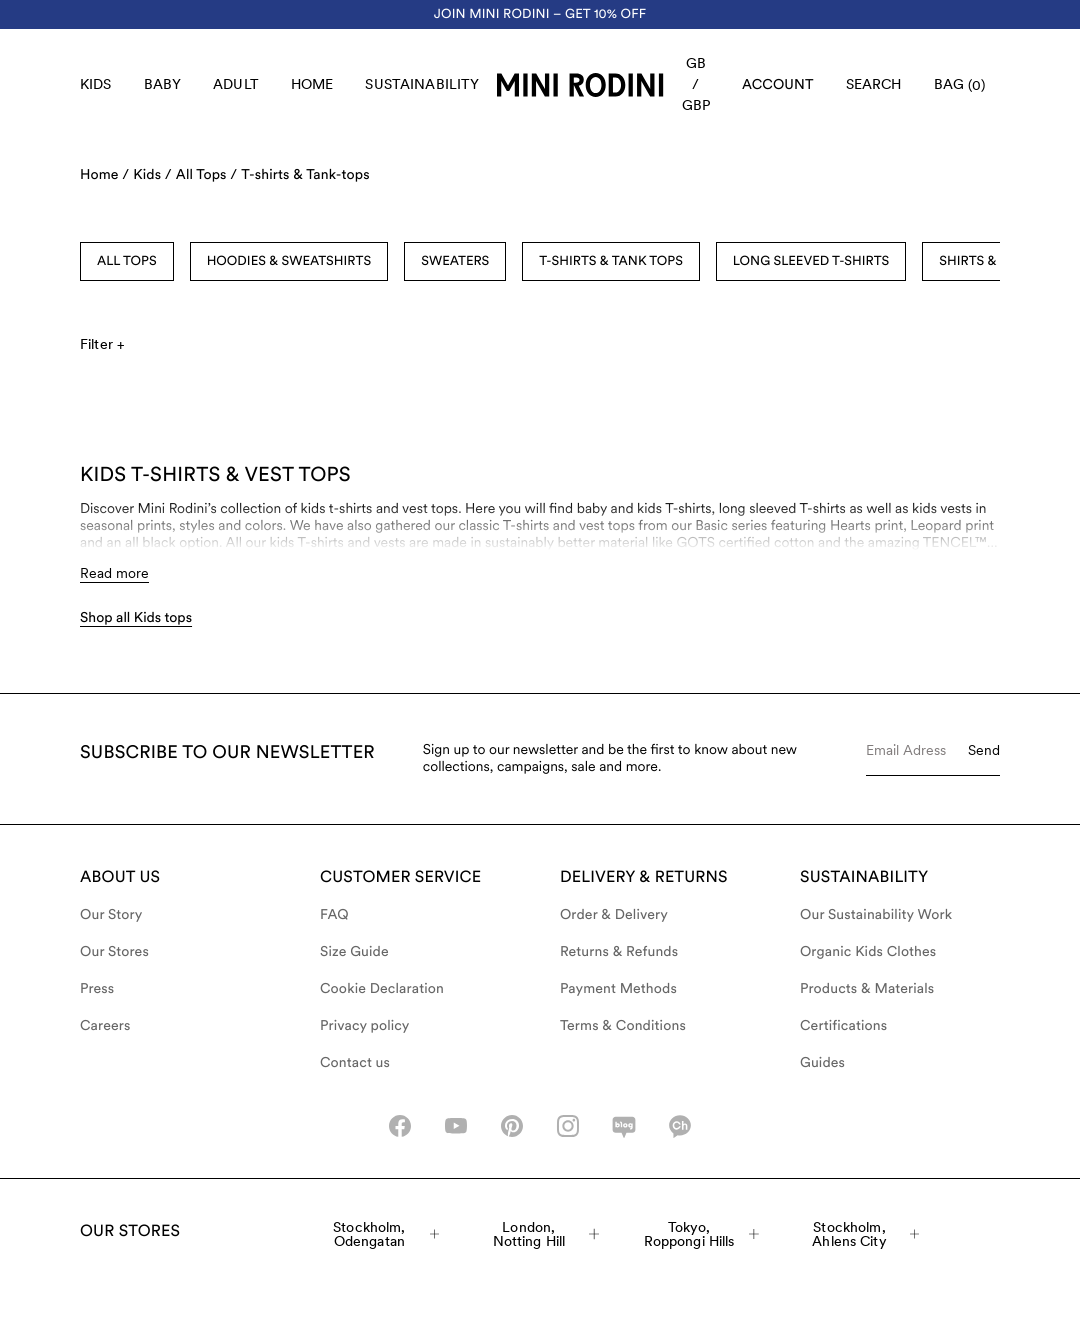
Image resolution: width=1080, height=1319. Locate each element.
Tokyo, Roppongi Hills (701, 1234)
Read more (114, 573)
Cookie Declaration (382, 989)
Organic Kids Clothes (868, 952)
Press (97, 989)
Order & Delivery (614, 915)
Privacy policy (365, 1026)
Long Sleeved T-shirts (811, 261)
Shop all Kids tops (136, 618)
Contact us (355, 1063)
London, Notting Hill (546, 1234)
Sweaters (455, 261)
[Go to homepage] (580, 85)
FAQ (334, 915)
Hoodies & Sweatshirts (289, 261)
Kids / (152, 175)
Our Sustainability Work (876, 915)
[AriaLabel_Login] (778, 85)
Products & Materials (867, 989)
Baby (163, 84)
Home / (104, 175)
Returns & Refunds (619, 952)
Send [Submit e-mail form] (984, 750)
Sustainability (422, 84)
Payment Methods (618, 989)
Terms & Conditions (623, 1026)
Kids (96, 84)
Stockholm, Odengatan (386, 1234)
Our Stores (114, 952)
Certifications (843, 1026)
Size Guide (354, 952)
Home (312, 84)
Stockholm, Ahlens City (865, 1234)
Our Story (111, 915)
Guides (822, 1063)
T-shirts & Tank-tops (305, 175)
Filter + (102, 344)
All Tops (127, 261)
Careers (105, 1026)
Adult (236, 84)
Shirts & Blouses (998, 261)
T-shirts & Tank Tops (611, 261)
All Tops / (206, 175)
